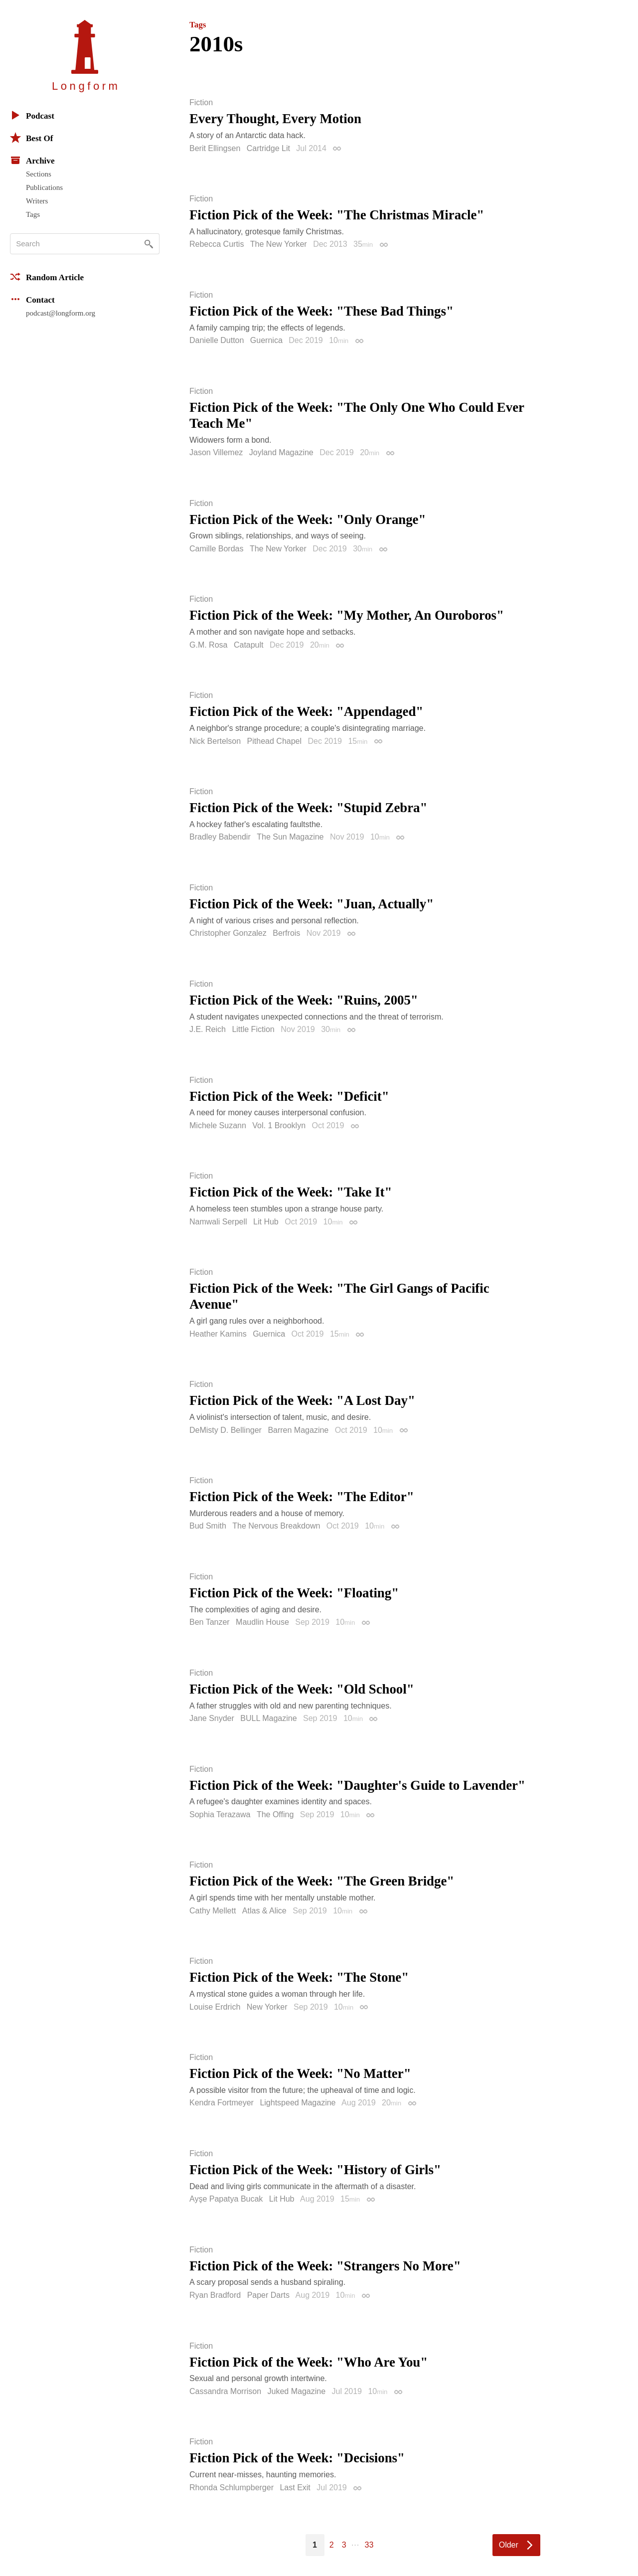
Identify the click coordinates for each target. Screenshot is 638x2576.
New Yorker (267, 2007)
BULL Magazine (268, 1718)
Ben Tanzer (209, 1622)
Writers (37, 201)
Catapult (249, 645)
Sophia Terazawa (219, 1814)
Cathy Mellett (212, 1910)
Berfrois (286, 933)
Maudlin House (262, 1622)
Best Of (31, 137)
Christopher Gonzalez (228, 933)
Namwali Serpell (218, 1221)
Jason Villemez (216, 452)
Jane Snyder (211, 1718)
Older (508, 2545)
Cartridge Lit (268, 148)
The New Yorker (278, 244)
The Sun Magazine (290, 837)
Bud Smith (207, 1526)
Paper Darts (268, 2295)
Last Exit (295, 2487)
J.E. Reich (207, 1029)
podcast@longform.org (60, 313)
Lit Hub (266, 1221)
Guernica (266, 340)
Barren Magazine (298, 1430)
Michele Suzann (217, 1125)
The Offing (275, 1814)
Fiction (201, 103)
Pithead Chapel (274, 741)
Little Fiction (253, 1029)
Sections (38, 174)
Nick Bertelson (215, 741)
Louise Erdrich (214, 2007)
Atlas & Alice (264, 1910)
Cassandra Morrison (225, 2391)
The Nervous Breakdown (276, 1526)
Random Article (47, 276)
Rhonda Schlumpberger (231, 2487)
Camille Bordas (216, 548)
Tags (33, 214)
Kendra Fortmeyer (221, 2102)
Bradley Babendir (220, 837)
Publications (44, 187)
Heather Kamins (218, 1334)
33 (369, 2545)
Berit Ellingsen (214, 148)
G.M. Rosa (208, 645)
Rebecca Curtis (216, 244)
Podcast (32, 115)
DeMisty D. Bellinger (225, 1430)
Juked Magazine (297, 2391)
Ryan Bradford (215, 2295)
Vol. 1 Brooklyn (279, 1125)
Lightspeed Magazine (297, 2102)
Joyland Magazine (281, 452)
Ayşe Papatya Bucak (226, 2199)
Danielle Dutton (216, 340)
